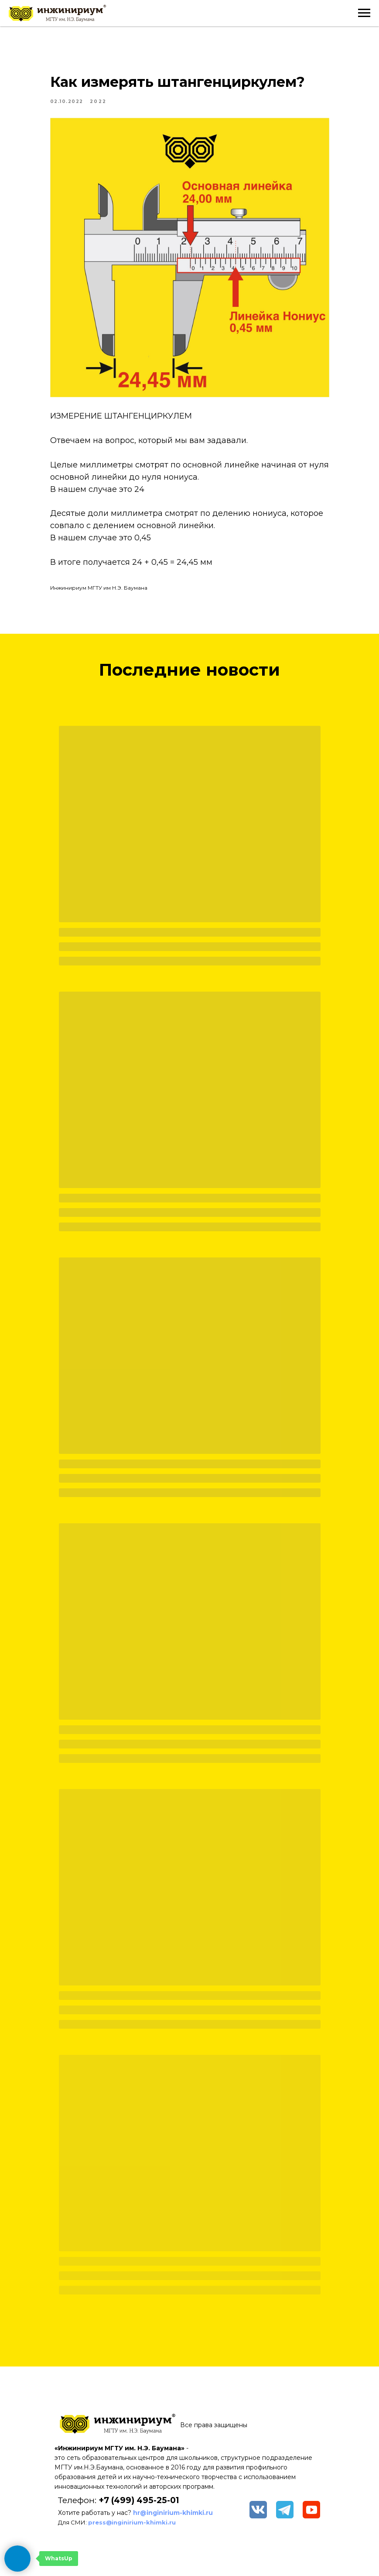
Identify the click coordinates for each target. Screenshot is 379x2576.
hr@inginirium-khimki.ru (173, 2513)
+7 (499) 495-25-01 (139, 2500)
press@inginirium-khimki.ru (132, 2522)
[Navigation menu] (364, 13)
